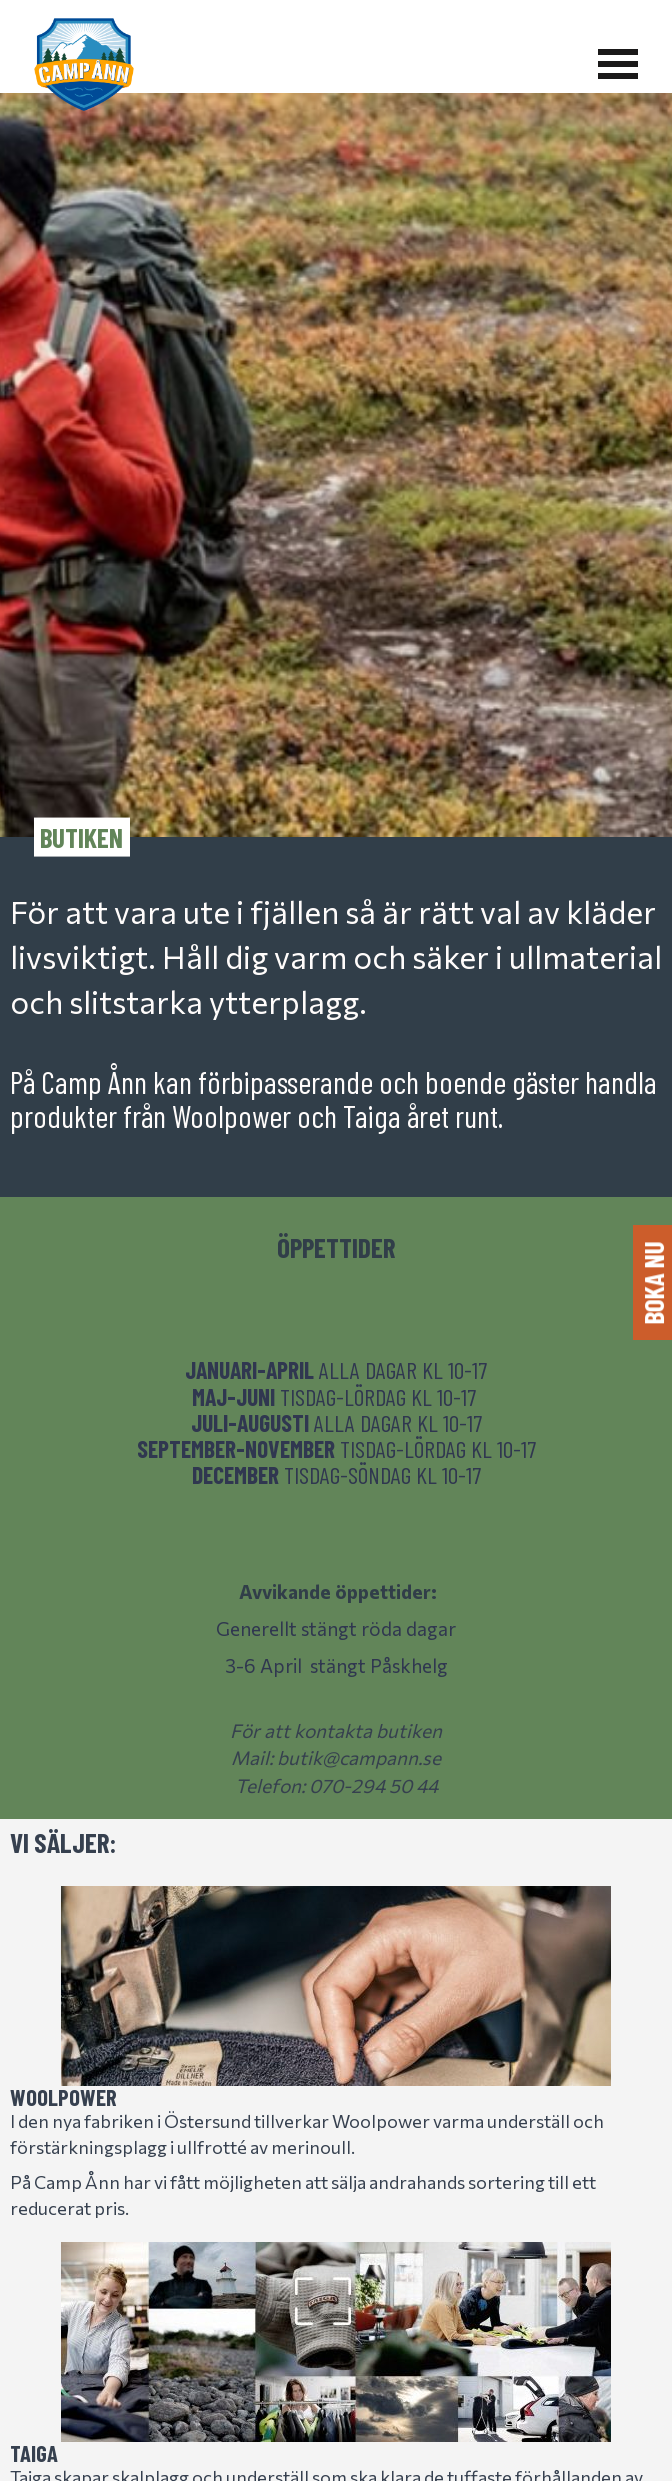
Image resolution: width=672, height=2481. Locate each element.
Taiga (34, 2453)
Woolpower (63, 2097)
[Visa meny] (618, 64)
